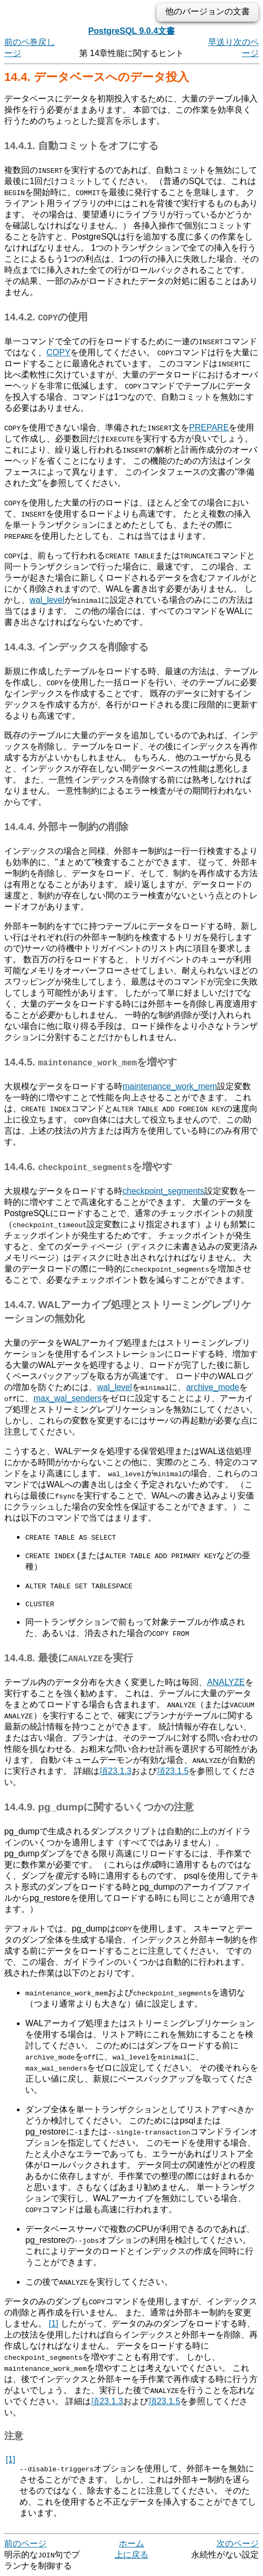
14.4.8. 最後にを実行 (68, 1657)
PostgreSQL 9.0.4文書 (131, 30)
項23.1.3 (115, 1771)
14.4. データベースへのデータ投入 (96, 77)
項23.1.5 (173, 1771)
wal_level (47, 599)
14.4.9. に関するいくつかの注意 (99, 1807)
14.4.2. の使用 (46, 317)
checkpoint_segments (163, 1190)
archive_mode (212, 1387)
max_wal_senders (67, 1398)
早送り (220, 42)
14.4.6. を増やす (88, 1166)
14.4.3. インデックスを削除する (76, 646)
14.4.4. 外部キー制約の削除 (66, 826)
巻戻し (42, 42)
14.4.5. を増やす (90, 1062)
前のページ (25, 2543)
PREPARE (209, 427)
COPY (58, 352)
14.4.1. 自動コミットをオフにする (81, 145)
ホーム (131, 2543)
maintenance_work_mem (170, 1086)
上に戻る (131, 2554)
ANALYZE (226, 1682)
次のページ (238, 2543)
